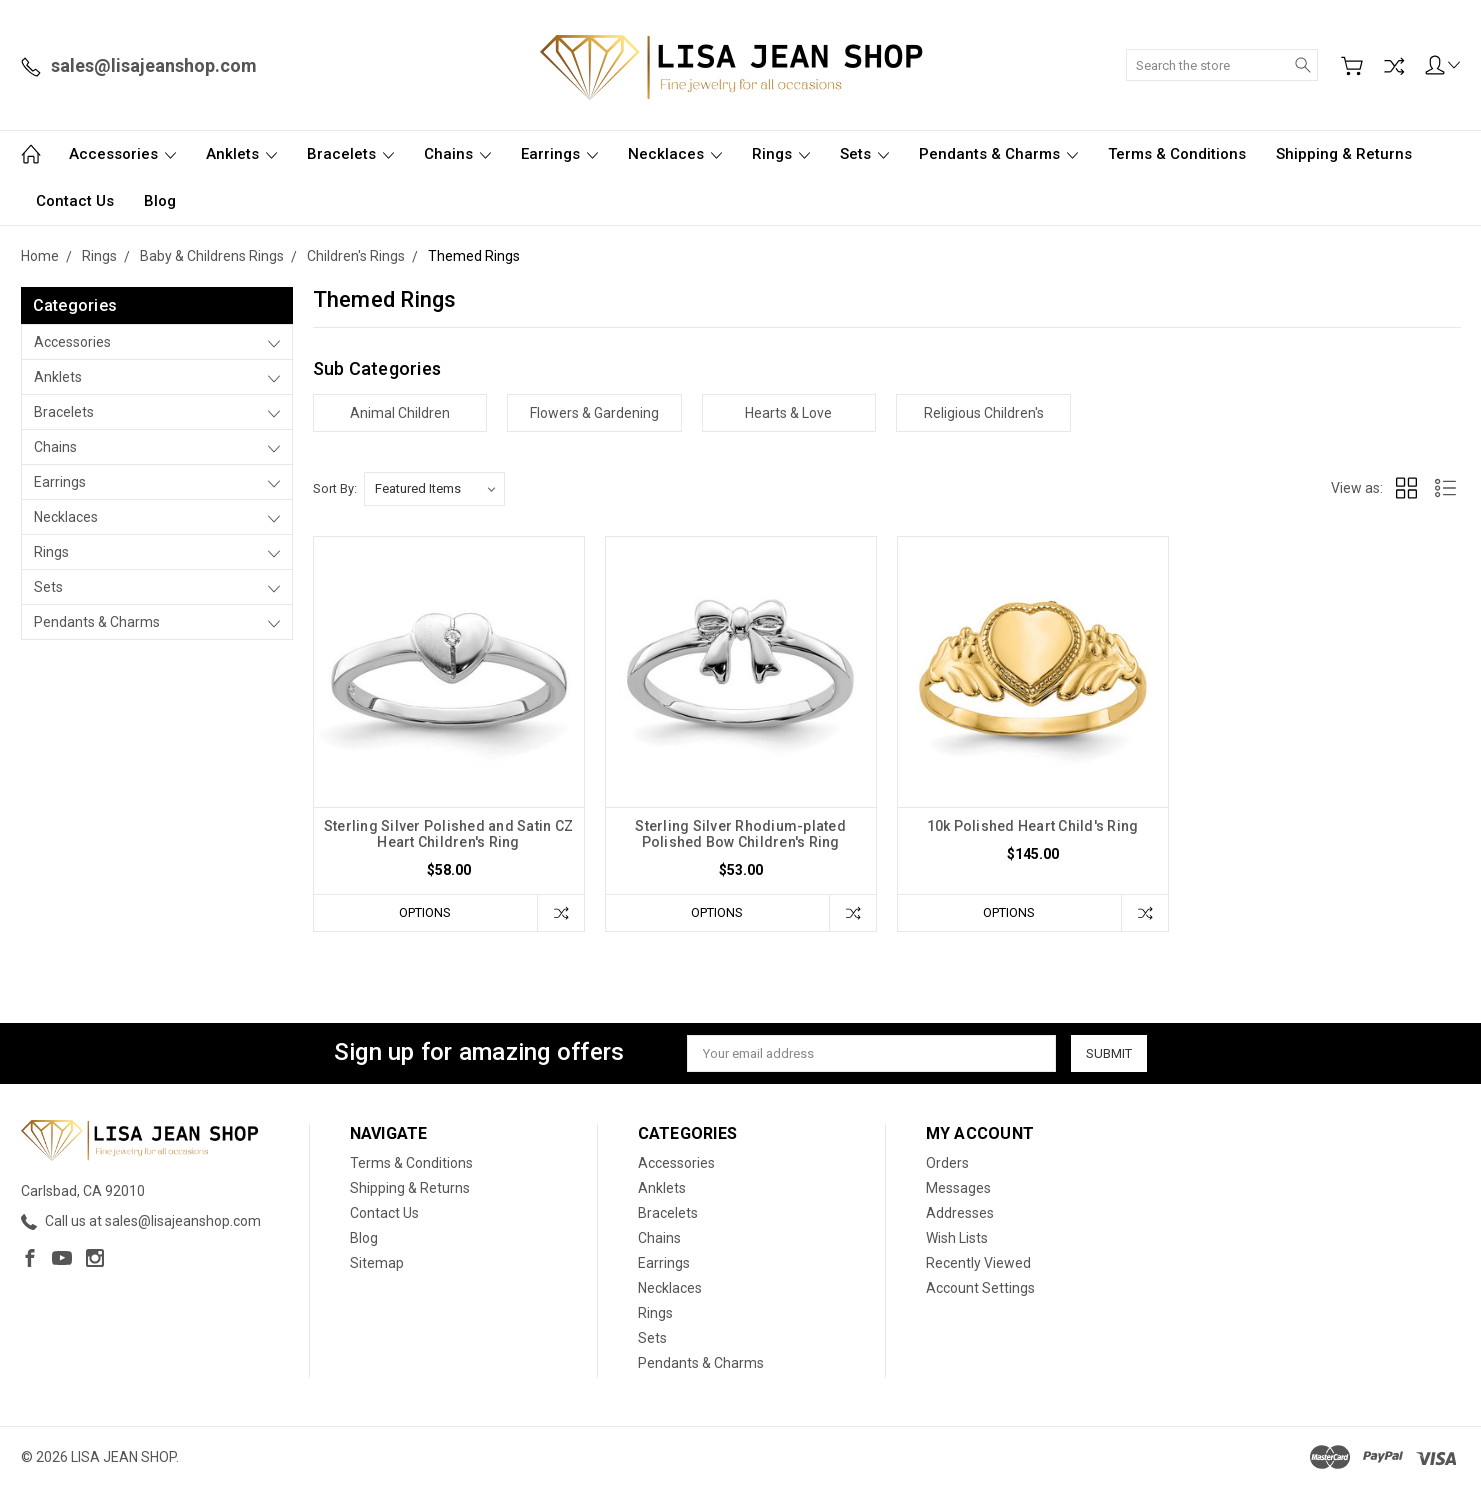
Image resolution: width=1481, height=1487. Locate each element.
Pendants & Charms (998, 154)
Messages (958, 1188)
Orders (947, 1163)
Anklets (241, 154)
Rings (781, 154)
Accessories (122, 154)
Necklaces (675, 154)
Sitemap (377, 1263)
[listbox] (434, 489)
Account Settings (980, 1288)
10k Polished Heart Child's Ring (1033, 826)
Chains (457, 154)
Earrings (559, 154)
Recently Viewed (978, 1263)
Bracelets (350, 154)
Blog (160, 201)
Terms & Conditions (1177, 154)
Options (425, 912)
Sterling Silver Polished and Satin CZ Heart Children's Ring (448, 834)
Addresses (960, 1213)
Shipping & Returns (1344, 154)
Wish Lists (957, 1238)
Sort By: (335, 488)
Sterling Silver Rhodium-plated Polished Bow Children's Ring (740, 834)
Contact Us (75, 201)
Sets (864, 154)
